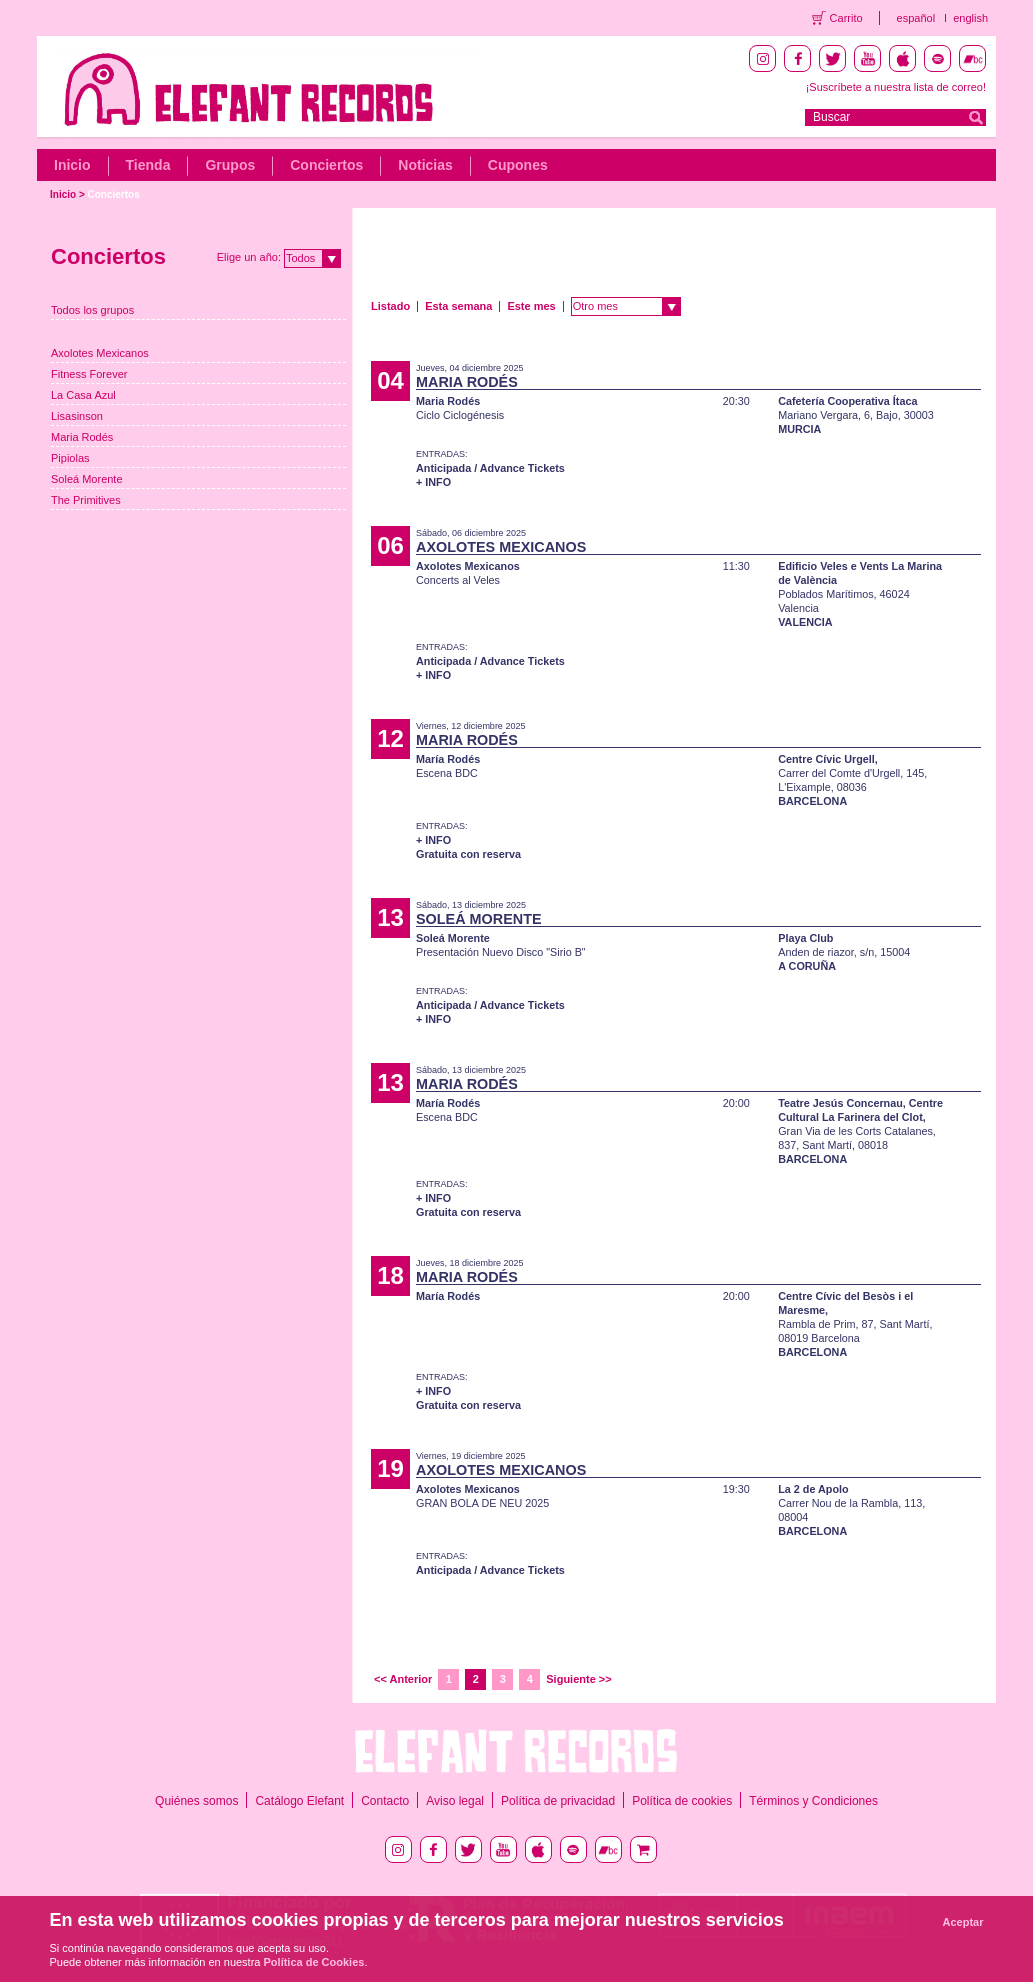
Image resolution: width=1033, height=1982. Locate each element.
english (970, 18)
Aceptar (963, 1922)
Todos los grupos (92, 310)
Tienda (148, 165)
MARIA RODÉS (467, 382)
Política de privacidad (558, 1801)
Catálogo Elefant (299, 1801)
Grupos (230, 165)
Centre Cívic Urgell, (828, 759)
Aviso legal (455, 1801)
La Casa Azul (83, 395)
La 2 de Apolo (813, 1489)
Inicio (72, 165)
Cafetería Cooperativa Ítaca (847, 401)
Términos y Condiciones (813, 1801)
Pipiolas (70, 458)
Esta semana (458, 306)
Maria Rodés (82, 437)
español (916, 18)
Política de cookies (682, 1801)
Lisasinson (77, 416)
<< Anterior (403, 1679)
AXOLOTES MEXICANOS (501, 547)
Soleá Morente (87, 479)
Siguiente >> (578, 1679)
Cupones (518, 165)
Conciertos (326, 165)
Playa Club (805, 938)
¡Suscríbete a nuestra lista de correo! (896, 87)
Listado (390, 306)
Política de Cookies (314, 1962)
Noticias (425, 165)
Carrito (846, 18)
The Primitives (86, 500)
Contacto (385, 1801)
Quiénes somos (196, 1801)
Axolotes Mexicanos (100, 353)
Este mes (531, 306)
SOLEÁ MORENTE (479, 919)
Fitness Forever (89, 374)
